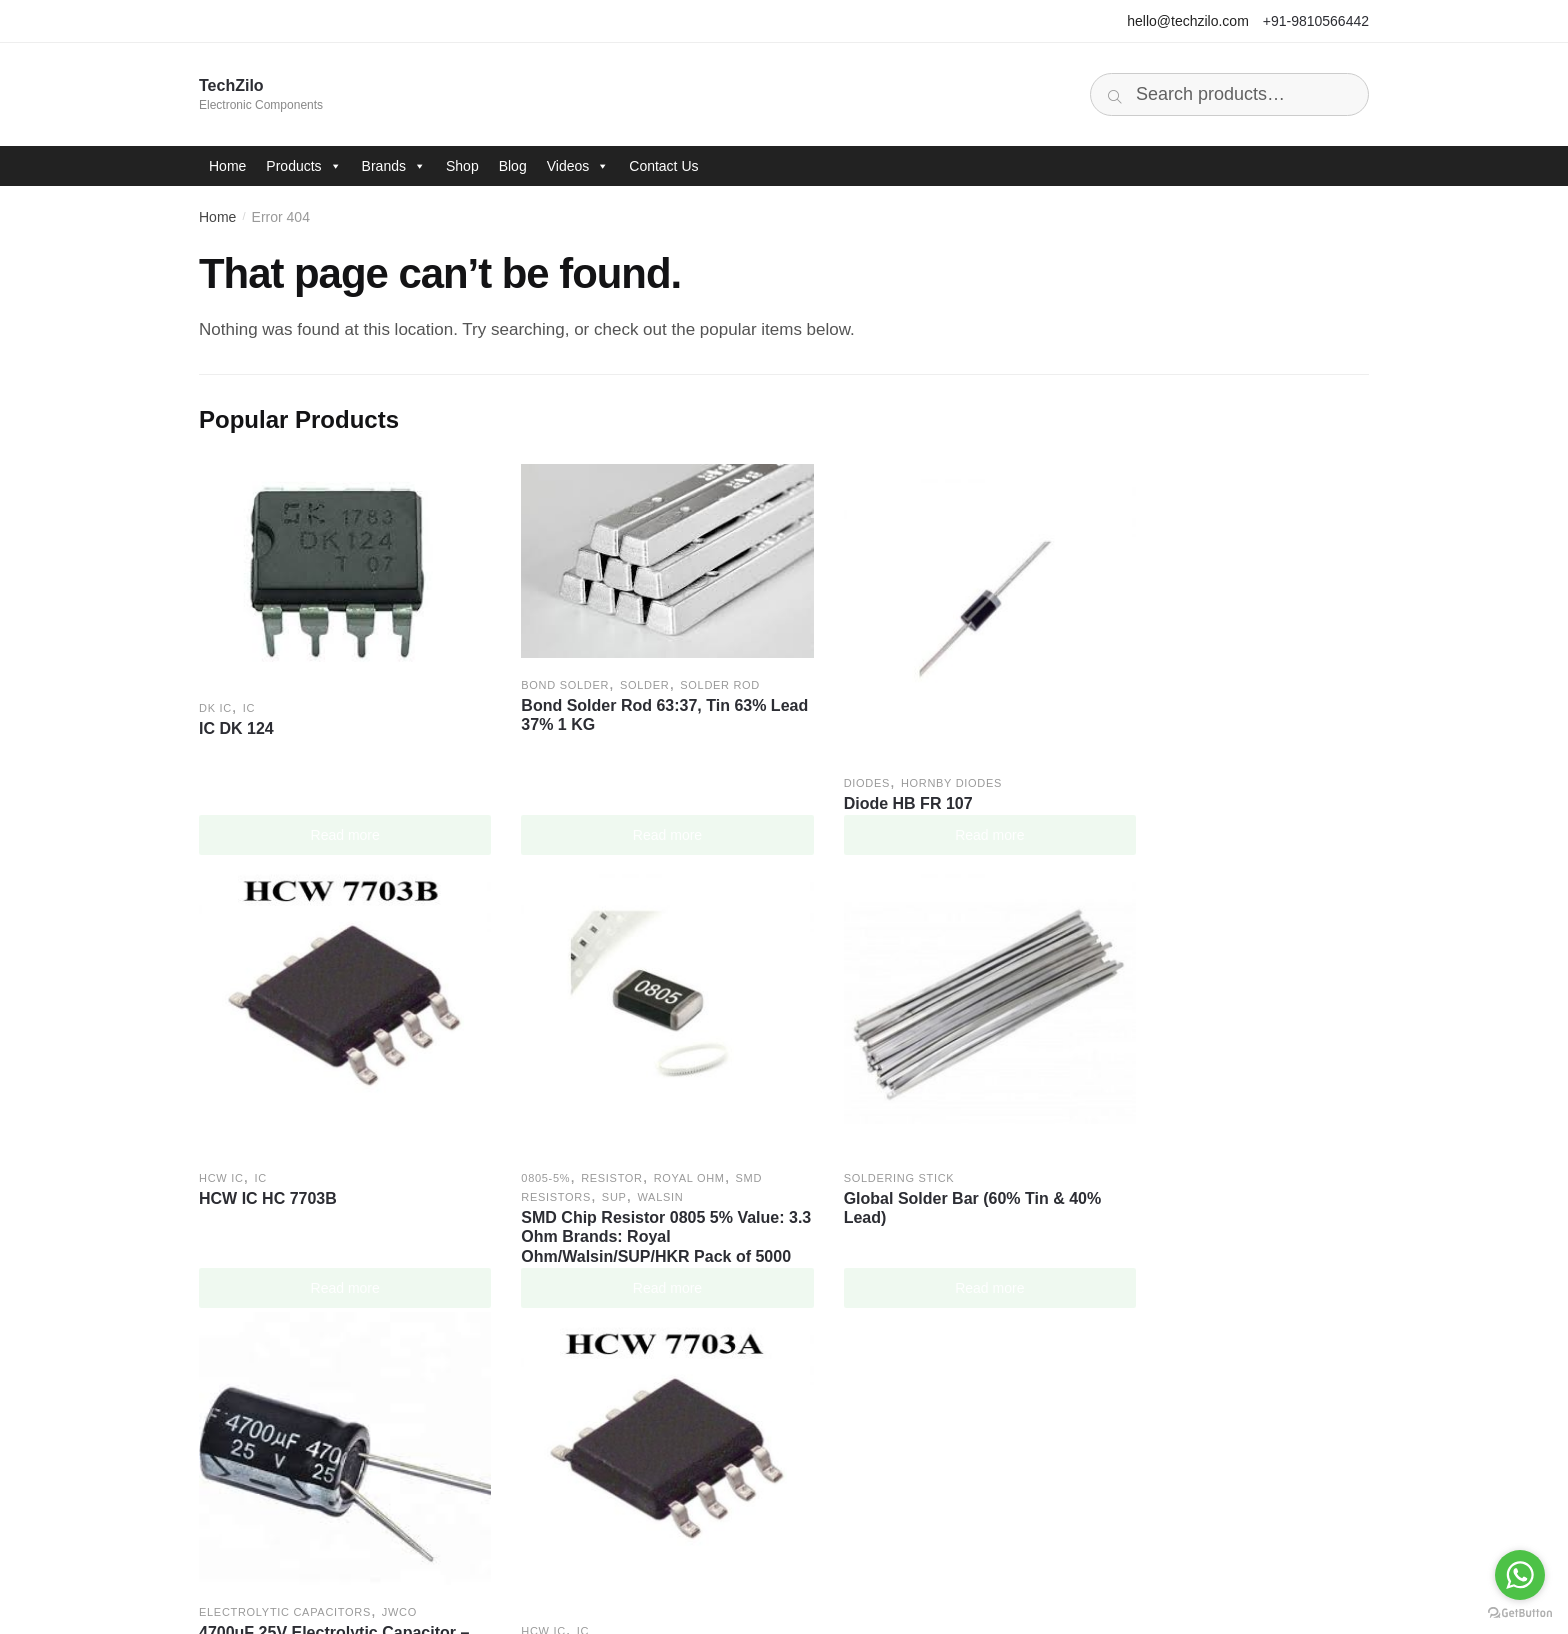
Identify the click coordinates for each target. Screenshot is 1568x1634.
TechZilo (231, 85)
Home (227, 166)
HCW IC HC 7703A (1167, 1148)
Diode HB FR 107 (862, 780)
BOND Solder (543, 670)
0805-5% (223, 1128)
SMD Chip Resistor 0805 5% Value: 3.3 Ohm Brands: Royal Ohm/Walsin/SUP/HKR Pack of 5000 (330, 1196)
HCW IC (1120, 760)
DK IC (215, 692)
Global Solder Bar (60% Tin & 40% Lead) (628, 1158)
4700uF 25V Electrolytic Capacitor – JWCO (926, 1140)
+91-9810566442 (1316, 21)
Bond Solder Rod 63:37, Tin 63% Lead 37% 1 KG (621, 700)
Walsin (338, 1147)
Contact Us (663, 166)
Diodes (821, 760)
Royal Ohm (366, 1128)
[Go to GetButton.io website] (1520, 1613)
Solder (621, 670)
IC (249, 692)
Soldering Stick (554, 1128)
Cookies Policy (569, 1487)
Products (303, 166)
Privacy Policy (566, 1425)
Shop (462, 166)
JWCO (998, 1110)
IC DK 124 (236, 712)
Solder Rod (698, 670)
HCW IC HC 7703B (1167, 780)
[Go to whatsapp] (1520, 1575)
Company (257, 1425)
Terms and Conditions (593, 1456)
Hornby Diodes (905, 760)
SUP (292, 1147)
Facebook (843, 1425)
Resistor (290, 1128)
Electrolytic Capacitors (884, 1110)
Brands (394, 166)
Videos (578, 166)
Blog (513, 166)
